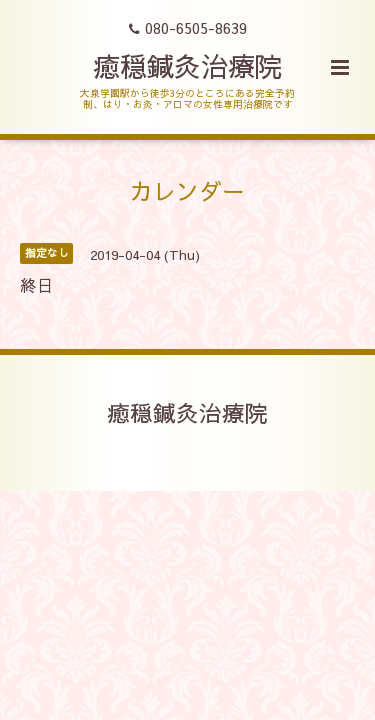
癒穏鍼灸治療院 (187, 65)
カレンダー (187, 190)
